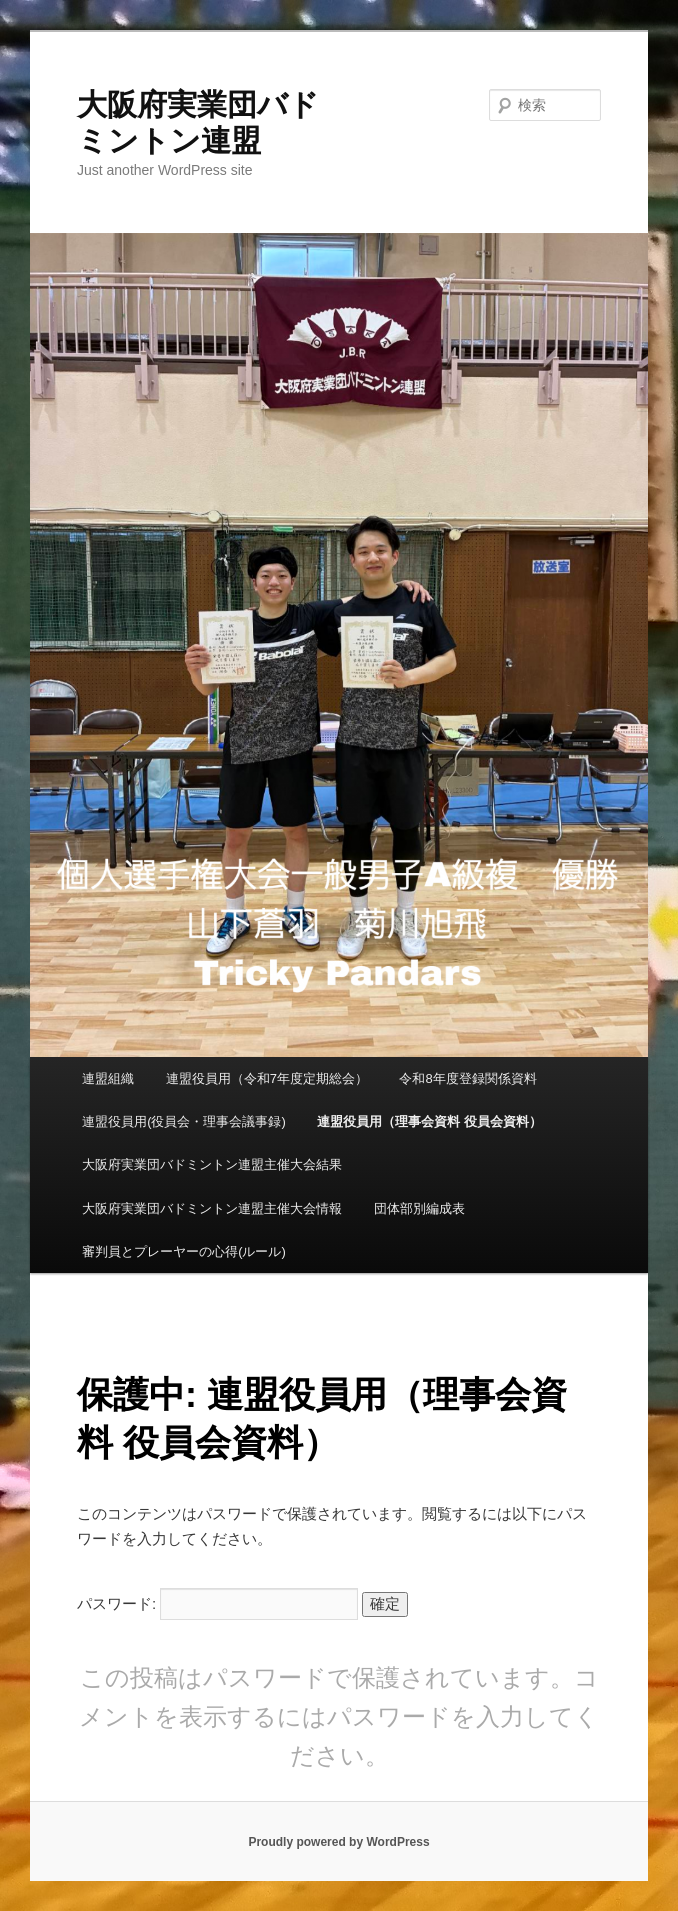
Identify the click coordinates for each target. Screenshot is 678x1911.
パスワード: (217, 1603)
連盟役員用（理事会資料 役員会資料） (429, 1121)
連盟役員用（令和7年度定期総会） (267, 1078)
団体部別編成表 (419, 1208)
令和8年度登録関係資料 (467, 1078)
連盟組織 (108, 1078)
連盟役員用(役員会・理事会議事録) (184, 1121)
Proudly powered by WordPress (338, 1842)
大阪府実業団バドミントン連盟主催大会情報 (212, 1208)
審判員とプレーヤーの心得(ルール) (184, 1251)
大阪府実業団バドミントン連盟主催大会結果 (212, 1164)
